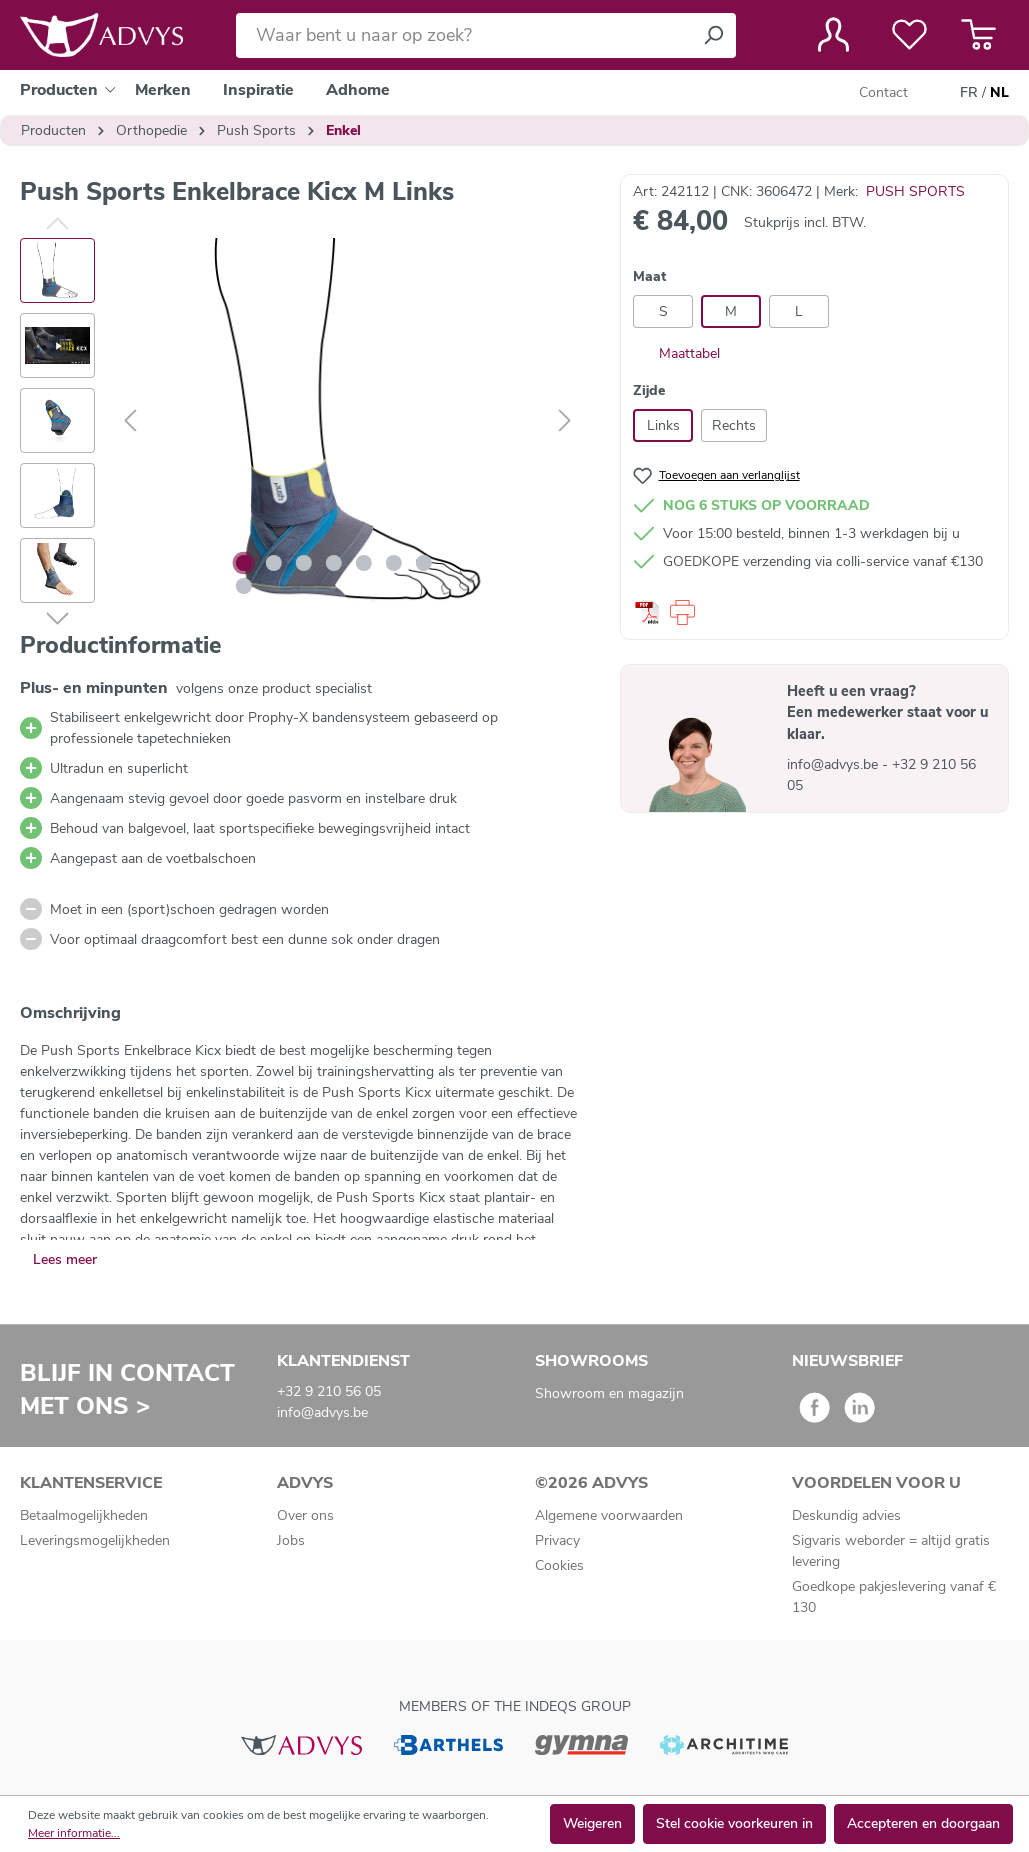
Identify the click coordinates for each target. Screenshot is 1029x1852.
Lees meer (65, 1259)
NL (999, 93)
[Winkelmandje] (978, 35)
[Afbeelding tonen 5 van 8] (364, 563)
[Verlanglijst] (909, 35)
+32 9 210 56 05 (329, 1391)
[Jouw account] (833, 35)
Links (663, 425)
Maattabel (676, 353)
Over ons (305, 1515)
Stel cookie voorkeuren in (734, 1823)
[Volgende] (565, 421)
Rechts (734, 425)
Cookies (559, 1565)
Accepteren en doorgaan (923, 1823)
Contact (883, 92)
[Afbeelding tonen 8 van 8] (244, 586)
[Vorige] (130, 421)
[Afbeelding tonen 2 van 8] (274, 563)
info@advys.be (834, 764)
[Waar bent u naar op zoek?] (463, 35)
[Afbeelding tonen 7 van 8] (424, 563)
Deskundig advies (846, 1515)
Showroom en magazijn (609, 1393)
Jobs (291, 1540)
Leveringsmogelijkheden (95, 1540)
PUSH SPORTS (915, 191)
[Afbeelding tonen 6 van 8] (394, 563)
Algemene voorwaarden (609, 1515)
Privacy (557, 1540)
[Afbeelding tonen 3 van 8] (304, 563)
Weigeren (592, 1823)
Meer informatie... (74, 1833)
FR (969, 93)
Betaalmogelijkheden (84, 1515)
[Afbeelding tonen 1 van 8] (244, 563)
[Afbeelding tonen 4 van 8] (334, 563)
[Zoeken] (713, 35)
